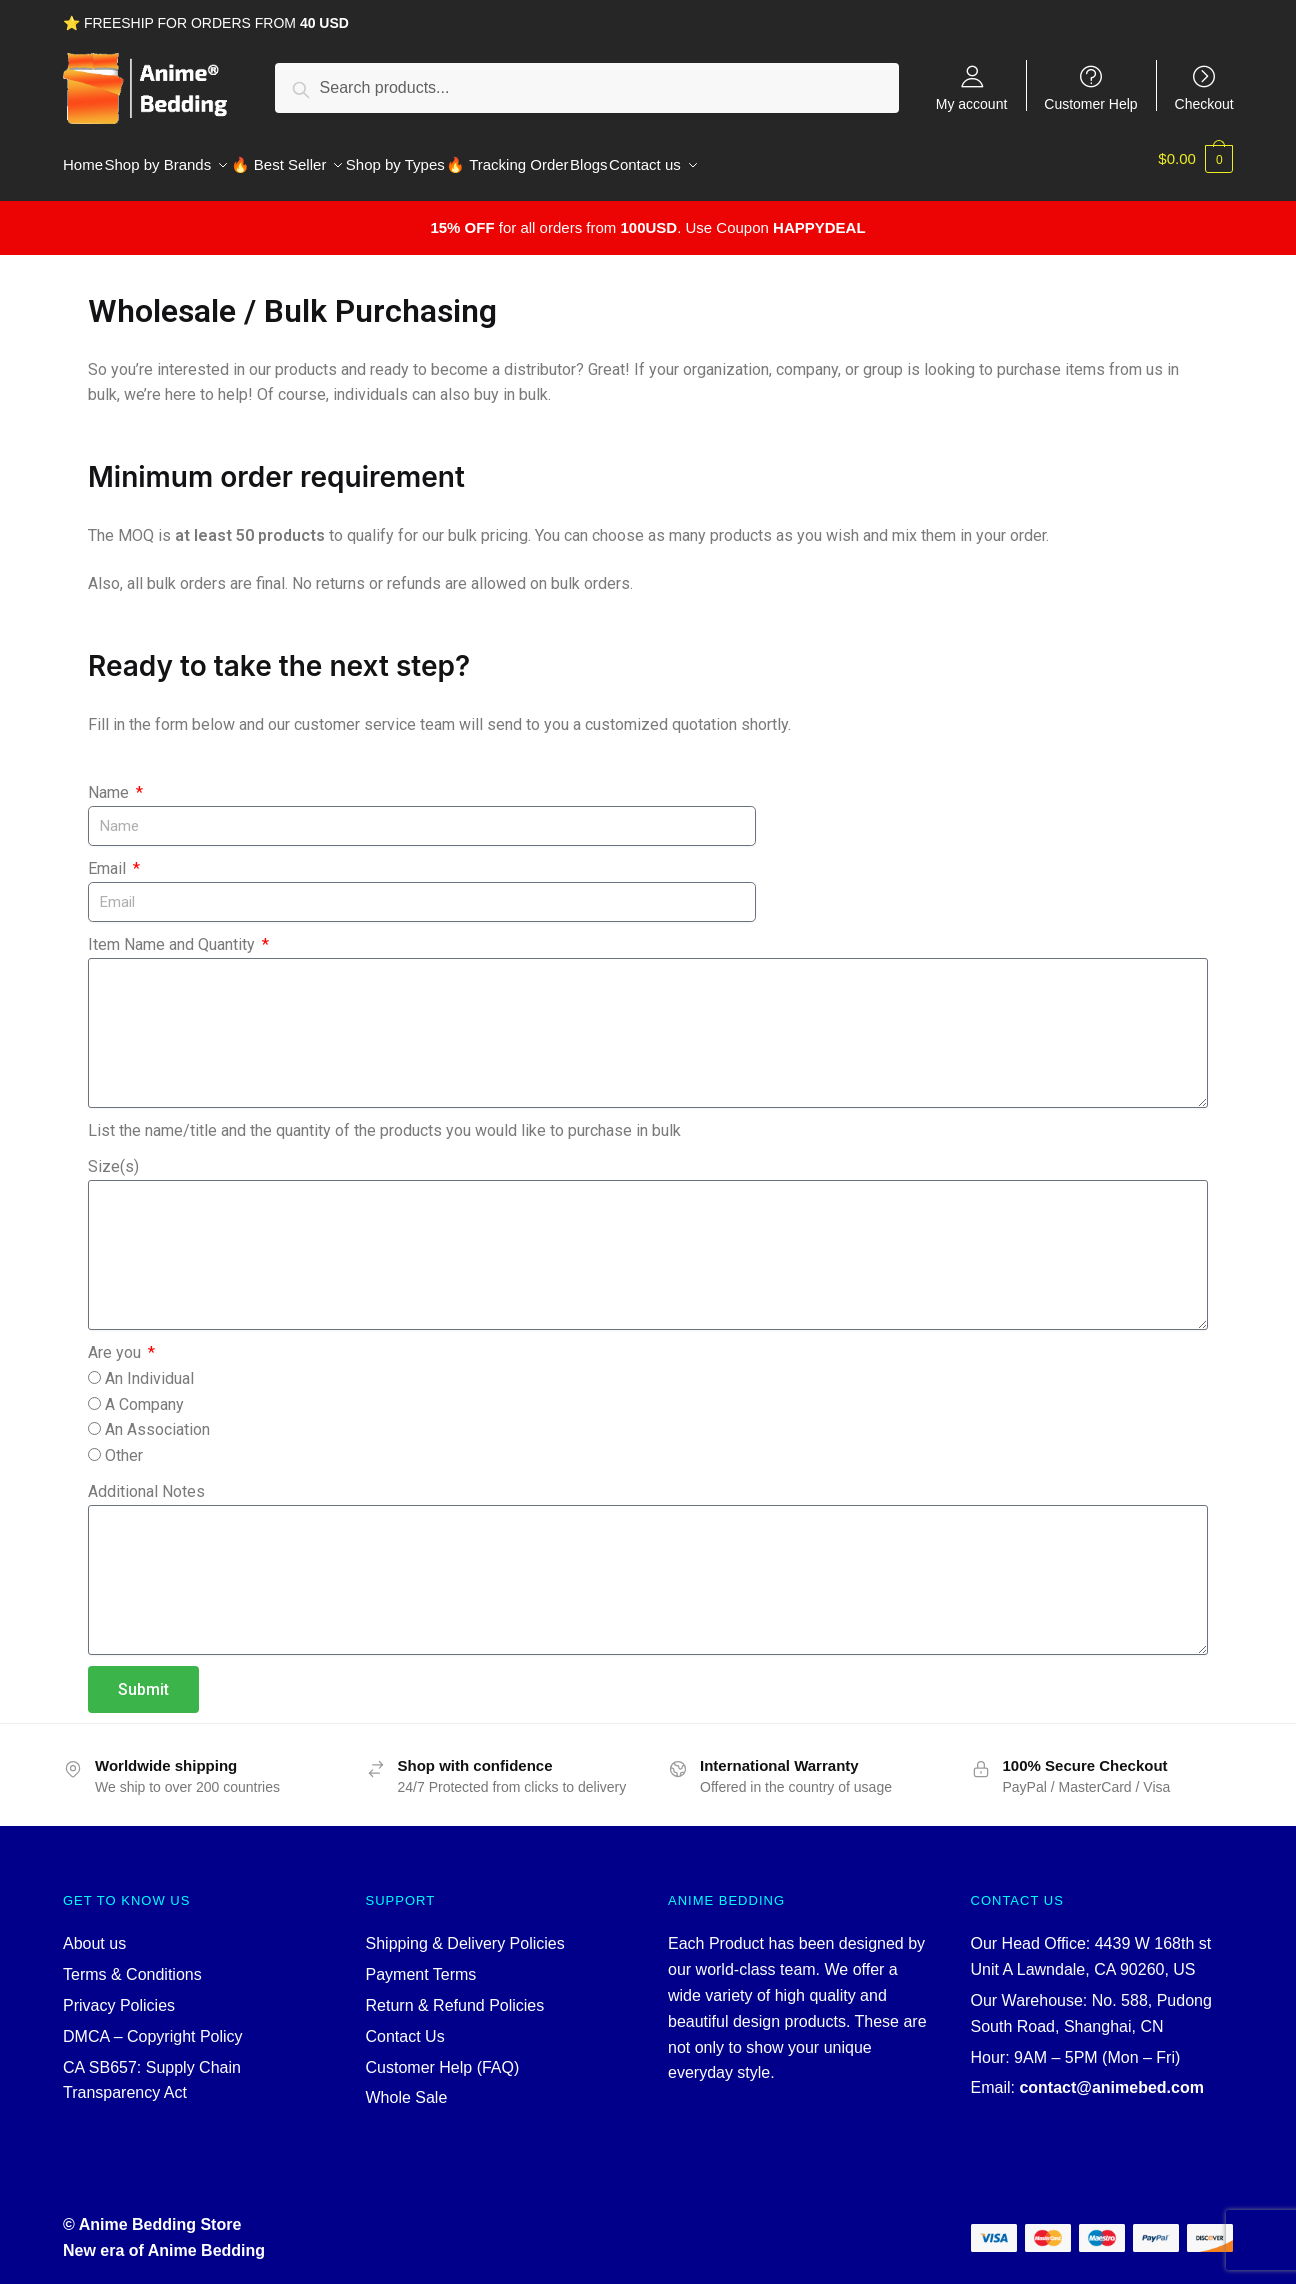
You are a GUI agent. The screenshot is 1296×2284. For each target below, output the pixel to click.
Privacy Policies (119, 1993)
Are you (116, 1340)
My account (972, 103)
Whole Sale (407, 2085)
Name (110, 780)
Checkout (1204, 103)
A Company (144, 1392)
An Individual (149, 1366)
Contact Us (405, 2024)
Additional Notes (146, 1479)
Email (109, 856)
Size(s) (113, 1154)
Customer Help (1090, 103)
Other (124, 1443)
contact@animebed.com (1111, 2075)
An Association (157, 1417)
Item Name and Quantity (173, 932)
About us (94, 1931)
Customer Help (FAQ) (443, 2055)
